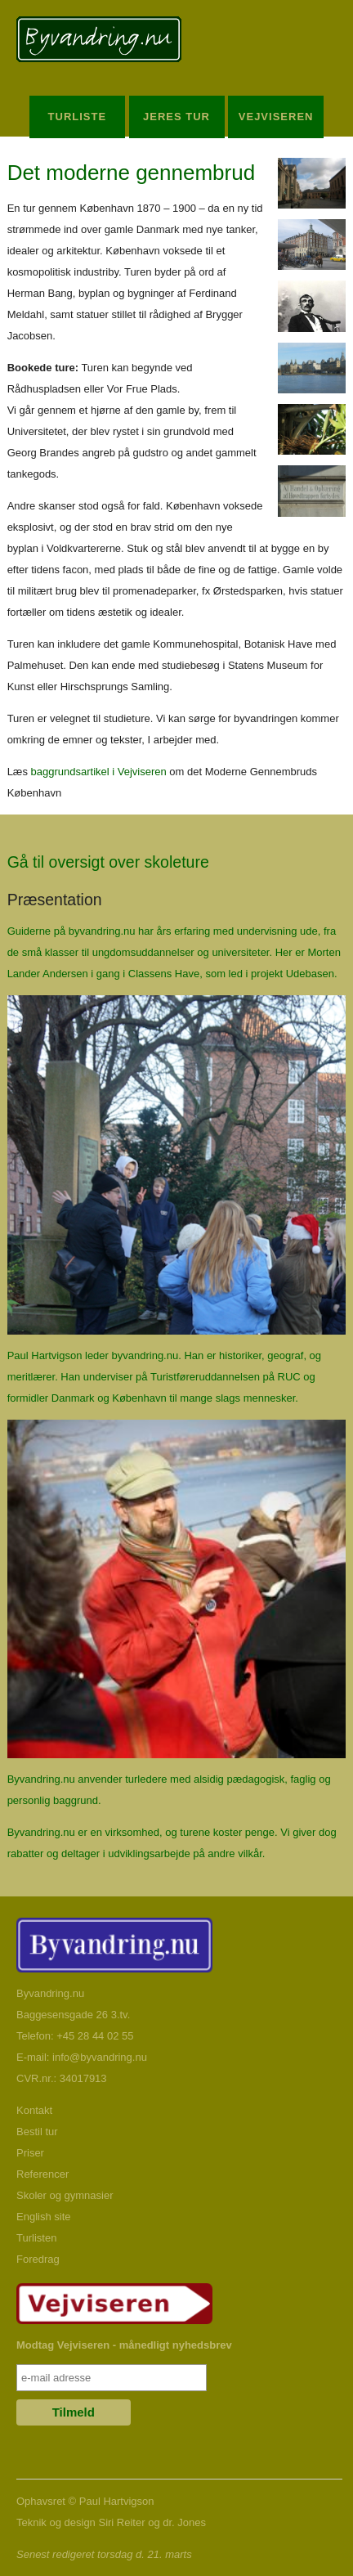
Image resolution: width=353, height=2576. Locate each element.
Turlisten (36, 2238)
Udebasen (310, 973)
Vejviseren (276, 116)
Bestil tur (37, 2131)
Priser (30, 2153)
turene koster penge (227, 1832)
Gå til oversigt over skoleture (108, 862)
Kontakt (34, 2110)
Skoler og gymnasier (65, 2195)
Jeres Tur (176, 116)
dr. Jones (184, 2522)
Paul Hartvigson (116, 2501)
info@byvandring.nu (99, 2057)
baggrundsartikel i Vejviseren (99, 771)
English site (43, 2216)
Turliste (77, 116)
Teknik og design (56, 2522)
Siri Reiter (121, 2522)
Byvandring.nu (50, 1993)
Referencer (42, 2174)
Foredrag (38, 2259)
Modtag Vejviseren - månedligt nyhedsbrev (124, 2345)
